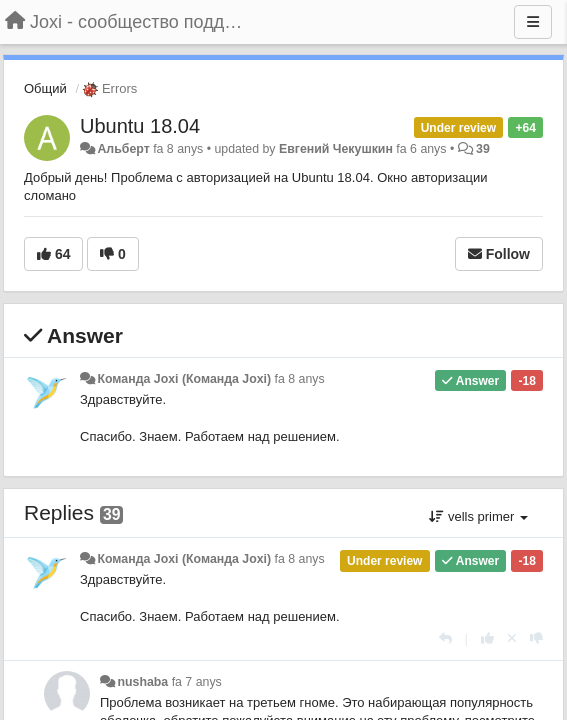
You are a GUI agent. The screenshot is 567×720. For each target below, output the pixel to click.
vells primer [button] (478, 516)
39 (483, 149)
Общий (45, 88)
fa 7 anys (197, 682)
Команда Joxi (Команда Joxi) (184, 379)
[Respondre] (445, 638)
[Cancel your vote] (512, 638)
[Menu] (533, 22)
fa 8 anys (300, 379)
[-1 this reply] (536, 638)
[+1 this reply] (487, 638)
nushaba (142, 682)
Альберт (123, 149)
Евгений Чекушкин (336, 149)
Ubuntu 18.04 (140, 126)
